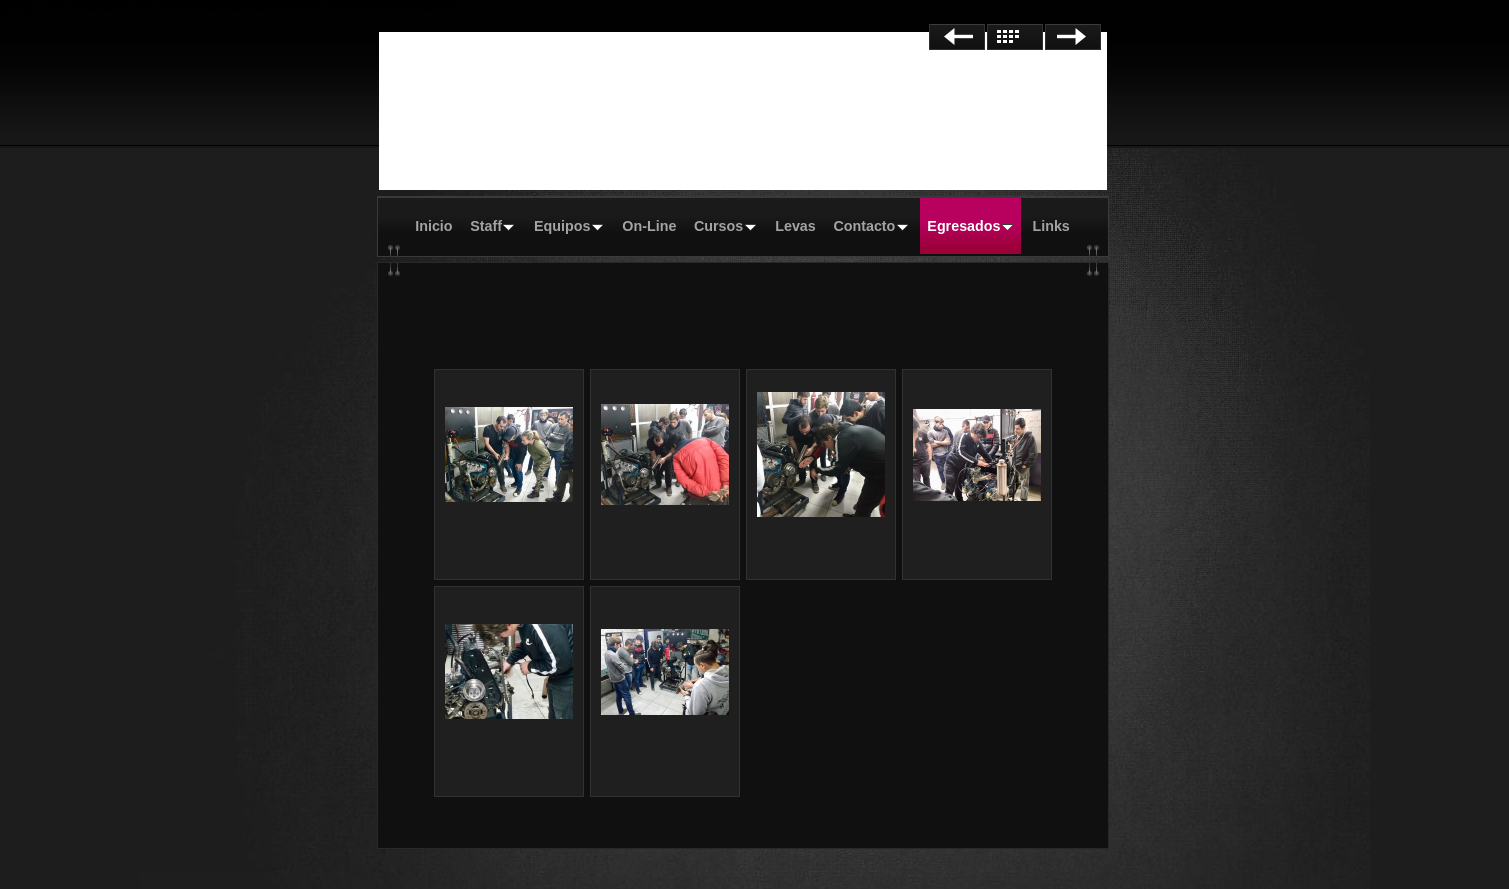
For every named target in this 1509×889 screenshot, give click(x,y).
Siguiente (1073, 37)
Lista (1015, 37)
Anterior (957, 37)
